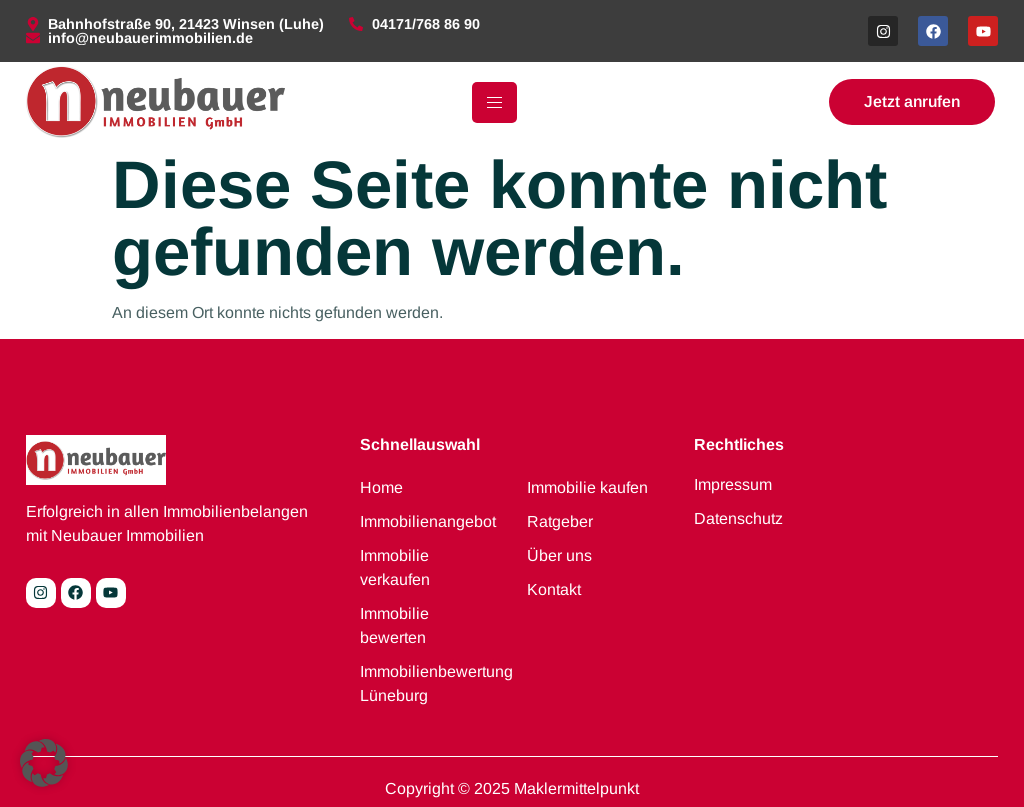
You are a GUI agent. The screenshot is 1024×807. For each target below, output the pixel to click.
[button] (44, 763)
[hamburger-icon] (494, 102)
